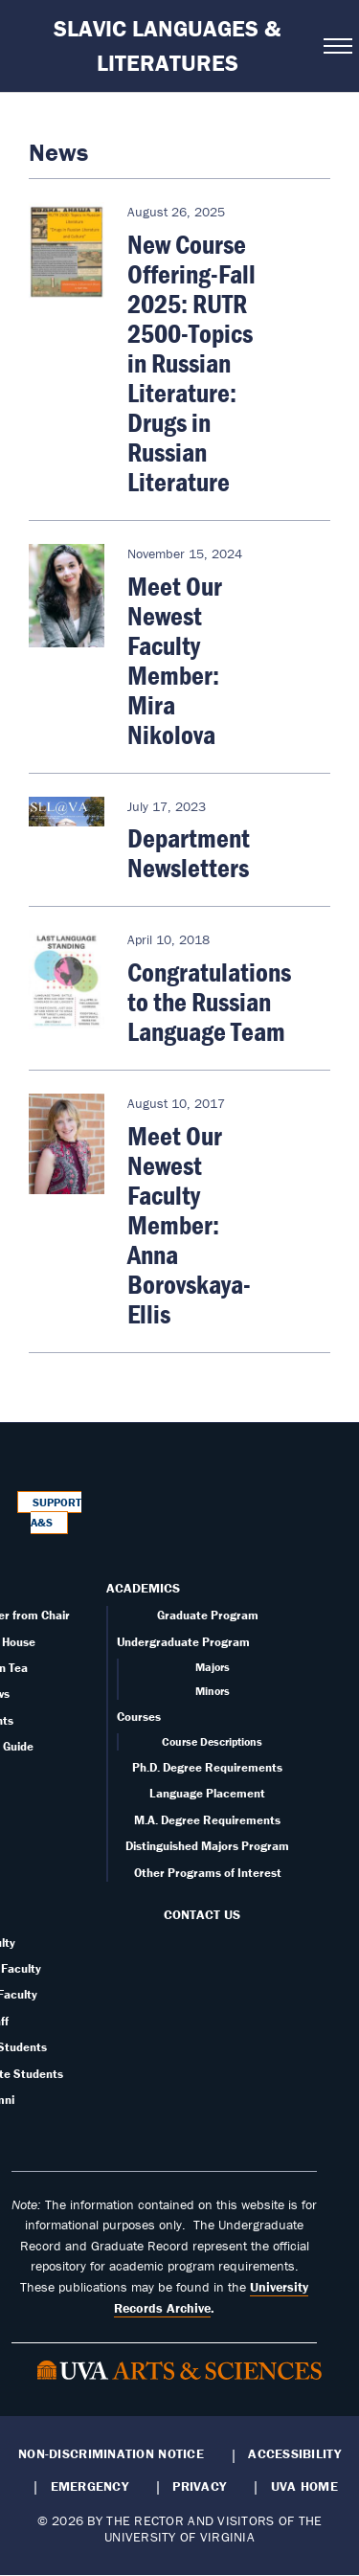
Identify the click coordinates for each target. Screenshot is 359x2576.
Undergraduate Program (183, 1642)
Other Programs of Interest (207, 1872)
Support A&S (56, 1512)
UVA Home (304, 2486)
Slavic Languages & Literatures (167, 45)
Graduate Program (207, 1615)
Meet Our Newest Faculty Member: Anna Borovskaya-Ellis (189, 1224)
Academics (143, 1587)
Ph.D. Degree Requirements (207, 1767)
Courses (139, 1716)
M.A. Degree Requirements (207, 1820)
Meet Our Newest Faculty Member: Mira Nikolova (174, 660)
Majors (212, 1667)
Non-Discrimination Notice (111, 2453)
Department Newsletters (188, 853)
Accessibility (294, 2453)
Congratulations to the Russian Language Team (209, 1002)
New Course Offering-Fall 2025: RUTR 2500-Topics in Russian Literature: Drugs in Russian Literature (191, 363)
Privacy (199, 2486)
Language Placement (207, 1793)
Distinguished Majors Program (207, 1846)
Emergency (89, 2486)
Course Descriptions (212, 1741)
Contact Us (202, 1914)
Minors (212, 1690)
